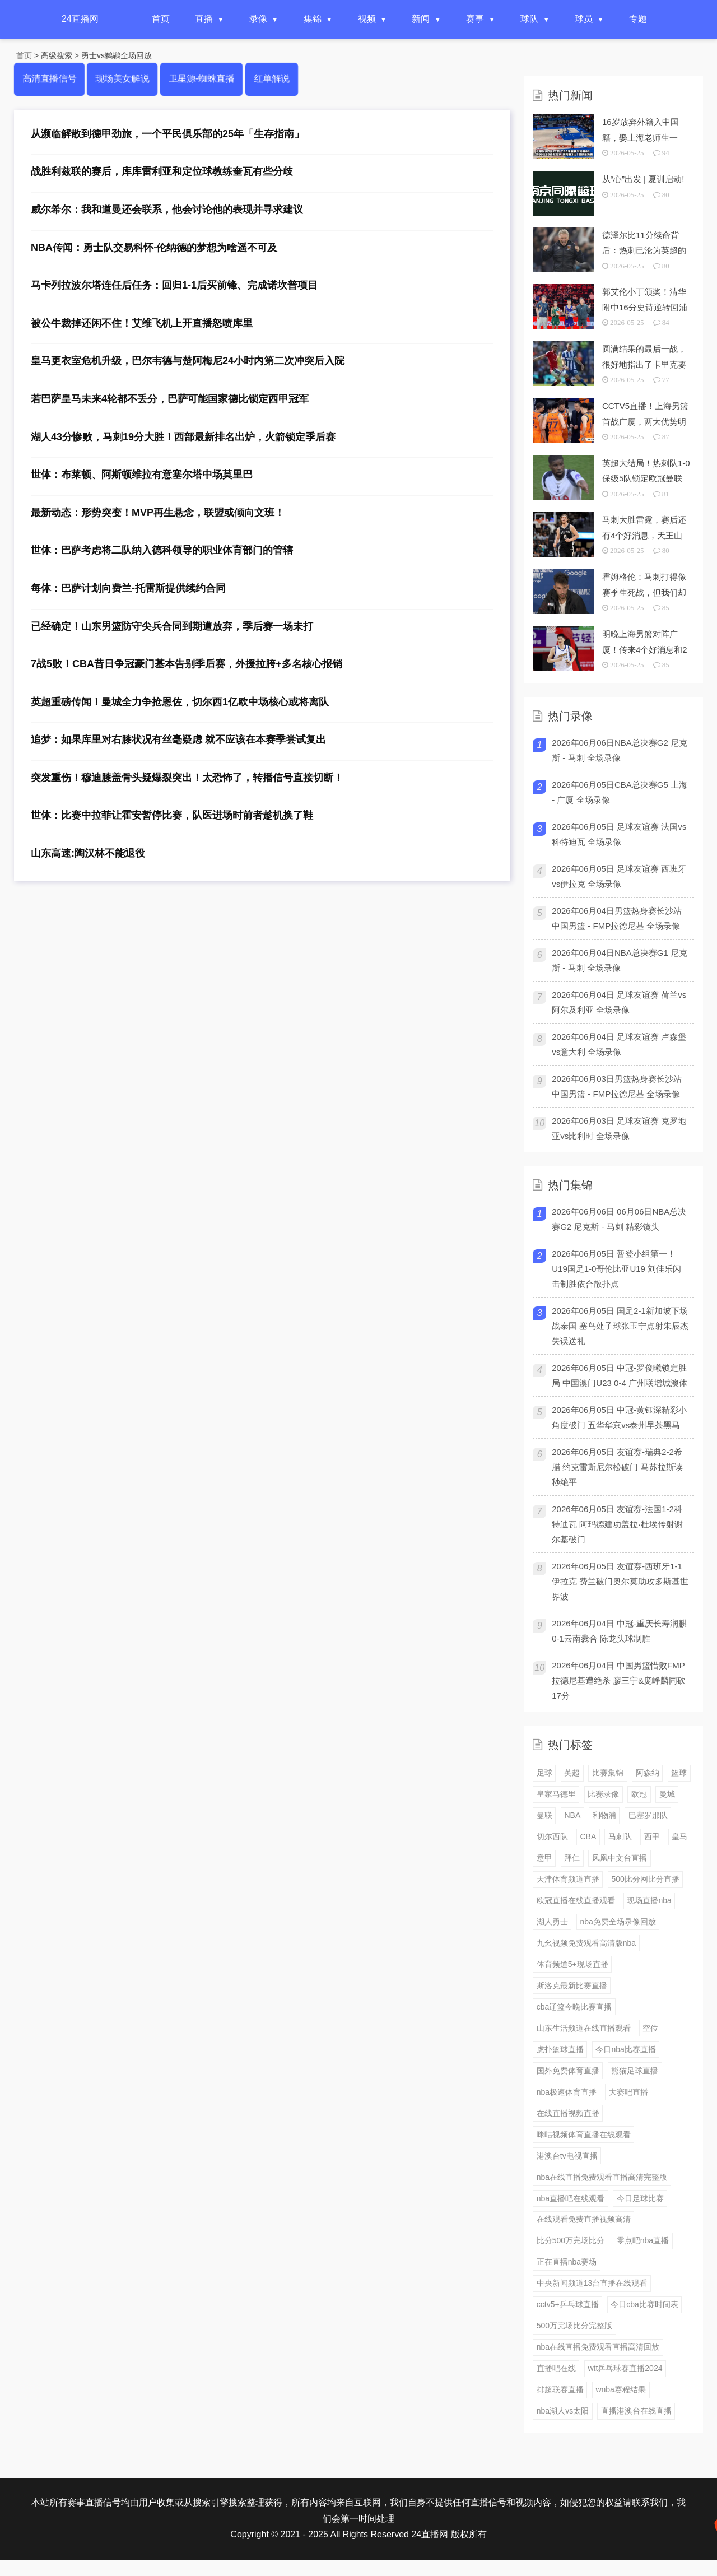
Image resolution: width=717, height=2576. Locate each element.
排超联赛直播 (560, 2389)
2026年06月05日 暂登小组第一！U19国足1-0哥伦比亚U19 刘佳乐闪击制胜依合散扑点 (616, 1269)
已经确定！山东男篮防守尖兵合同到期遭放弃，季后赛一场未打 (172, 626)
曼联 (544, 1815)
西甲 (652, 1836)
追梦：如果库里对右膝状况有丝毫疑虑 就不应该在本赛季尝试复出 (178, 739)
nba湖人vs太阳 (563, 2410)
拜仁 (572, 1857)
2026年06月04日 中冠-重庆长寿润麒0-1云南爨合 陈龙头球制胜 (619, 1631)
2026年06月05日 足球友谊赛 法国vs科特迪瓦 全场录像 (619, 834)
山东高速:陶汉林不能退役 (88, 853)
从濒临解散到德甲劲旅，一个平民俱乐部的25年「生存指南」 (167, 134)
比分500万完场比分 (570, 2240)
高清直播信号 (49, 78)
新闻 (421, 19)
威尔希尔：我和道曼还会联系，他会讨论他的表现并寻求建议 (167, 209)
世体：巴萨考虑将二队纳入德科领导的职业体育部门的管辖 (162, 550)
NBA (572, 1815)
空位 (650, 2028)
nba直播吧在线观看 (570, 2198)
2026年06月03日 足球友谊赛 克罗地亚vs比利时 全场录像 (619, 1128)
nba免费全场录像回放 (617, 1921)
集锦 (313, 19)
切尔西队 (552, 1836)
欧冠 (639, 1793)
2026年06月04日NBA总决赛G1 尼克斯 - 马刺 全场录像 (619, 960)
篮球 (679, 1772)
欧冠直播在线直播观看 (576, 1900)
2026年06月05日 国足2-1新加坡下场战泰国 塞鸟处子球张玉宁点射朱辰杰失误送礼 (620, 1326)
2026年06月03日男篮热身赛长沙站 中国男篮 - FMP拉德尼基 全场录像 (617, 1086)
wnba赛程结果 (620, 2389)
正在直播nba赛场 (567, 2261)
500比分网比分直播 (645, 1879)
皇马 (679, 1836)
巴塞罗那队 (648, 1815)
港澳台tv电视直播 (567, 2155)
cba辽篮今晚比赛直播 (574, 2006)
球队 (529, 19)
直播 (204, 19)
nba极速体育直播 (567, 2091)
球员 (584, 19)
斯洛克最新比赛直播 (572, 1985)
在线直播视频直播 (568, 2113)
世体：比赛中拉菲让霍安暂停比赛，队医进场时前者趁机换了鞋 (172, 815)
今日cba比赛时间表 (644, 2304)
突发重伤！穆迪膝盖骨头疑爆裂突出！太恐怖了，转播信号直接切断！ (187, 777)
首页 (161, 19)
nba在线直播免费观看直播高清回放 (598, 2346)
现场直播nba (649, 1900)
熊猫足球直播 (634, 2070)
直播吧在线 (556, 2368)
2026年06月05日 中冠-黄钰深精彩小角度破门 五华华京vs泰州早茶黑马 (619, 1417)
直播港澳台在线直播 (636, 2410)
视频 (367, 19)
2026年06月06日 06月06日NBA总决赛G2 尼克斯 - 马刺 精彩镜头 (619, 1219)
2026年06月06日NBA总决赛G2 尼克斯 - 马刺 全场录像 (619, 750)
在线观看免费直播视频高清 (584, 2219)
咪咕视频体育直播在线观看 (584, 2134)
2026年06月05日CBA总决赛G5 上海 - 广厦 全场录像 (619, 792)
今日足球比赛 (640, 2198)
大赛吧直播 (628, 2091)
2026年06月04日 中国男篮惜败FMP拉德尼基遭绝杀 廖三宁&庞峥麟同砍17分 (619, 1680)
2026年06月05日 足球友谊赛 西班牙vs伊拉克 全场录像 (619, 876)
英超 (572, 1772)
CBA (588, 1836)
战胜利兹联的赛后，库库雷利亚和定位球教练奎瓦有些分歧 (162, 171)
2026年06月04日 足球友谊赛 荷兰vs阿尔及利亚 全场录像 (619, 1002)
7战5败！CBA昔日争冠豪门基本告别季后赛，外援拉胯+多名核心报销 (186, 663)
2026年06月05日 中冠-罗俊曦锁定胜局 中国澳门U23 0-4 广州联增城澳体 (619, 1375)
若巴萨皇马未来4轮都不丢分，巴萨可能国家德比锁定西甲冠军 (170, 398)
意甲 (544, 1857)
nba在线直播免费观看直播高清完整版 (602, 2177)
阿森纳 (647, 1772)
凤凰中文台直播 (619, 1857)
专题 (638, 19)
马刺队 (620, 1836)
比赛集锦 (607, 1772)
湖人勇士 (552, 1921)
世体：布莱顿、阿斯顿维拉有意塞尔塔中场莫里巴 (142, 474)
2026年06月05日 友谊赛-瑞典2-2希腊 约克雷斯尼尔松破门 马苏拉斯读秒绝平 (617, 1467)
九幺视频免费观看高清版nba (586, 1942)
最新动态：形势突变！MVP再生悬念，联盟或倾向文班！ (158, 512)
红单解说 (271, 78)
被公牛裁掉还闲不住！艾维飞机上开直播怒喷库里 (142, 323)
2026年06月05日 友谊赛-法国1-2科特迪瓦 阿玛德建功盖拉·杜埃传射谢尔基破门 (617, 1524)
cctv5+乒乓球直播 (568, 2304)
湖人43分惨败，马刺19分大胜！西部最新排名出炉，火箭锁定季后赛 (183, 437)
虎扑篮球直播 (560, 2049)
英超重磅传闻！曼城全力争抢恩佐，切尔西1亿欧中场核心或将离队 (180, 702)
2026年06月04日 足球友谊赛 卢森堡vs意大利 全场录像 (619, 1044)
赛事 (475, 19)
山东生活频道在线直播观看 (584, 2028)
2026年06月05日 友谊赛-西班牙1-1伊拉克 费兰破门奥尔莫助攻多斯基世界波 (620, 1581)
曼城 (667, 1793)
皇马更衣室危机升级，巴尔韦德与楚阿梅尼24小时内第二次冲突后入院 (187, 360)
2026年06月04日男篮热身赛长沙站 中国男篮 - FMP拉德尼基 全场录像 (617, 918)
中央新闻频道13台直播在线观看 (592, 2283)
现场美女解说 (122, 78)
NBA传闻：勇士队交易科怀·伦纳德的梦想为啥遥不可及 (154, 247)
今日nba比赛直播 (625, 2049)
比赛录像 (603, 1793)
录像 (258, 19)
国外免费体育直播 (568, 2070)
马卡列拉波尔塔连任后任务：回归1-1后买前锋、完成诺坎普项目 (174, 285)
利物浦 (604, 1815)
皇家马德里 (556, 1793)
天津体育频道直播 (568, 1879)
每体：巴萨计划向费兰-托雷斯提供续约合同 (128, 588)
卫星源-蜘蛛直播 (201, 78)
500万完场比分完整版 (574, 2325)
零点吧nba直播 (643, 2240)
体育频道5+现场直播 (572, 1964)
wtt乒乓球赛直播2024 (625, 2368)
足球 (544, 1772)
